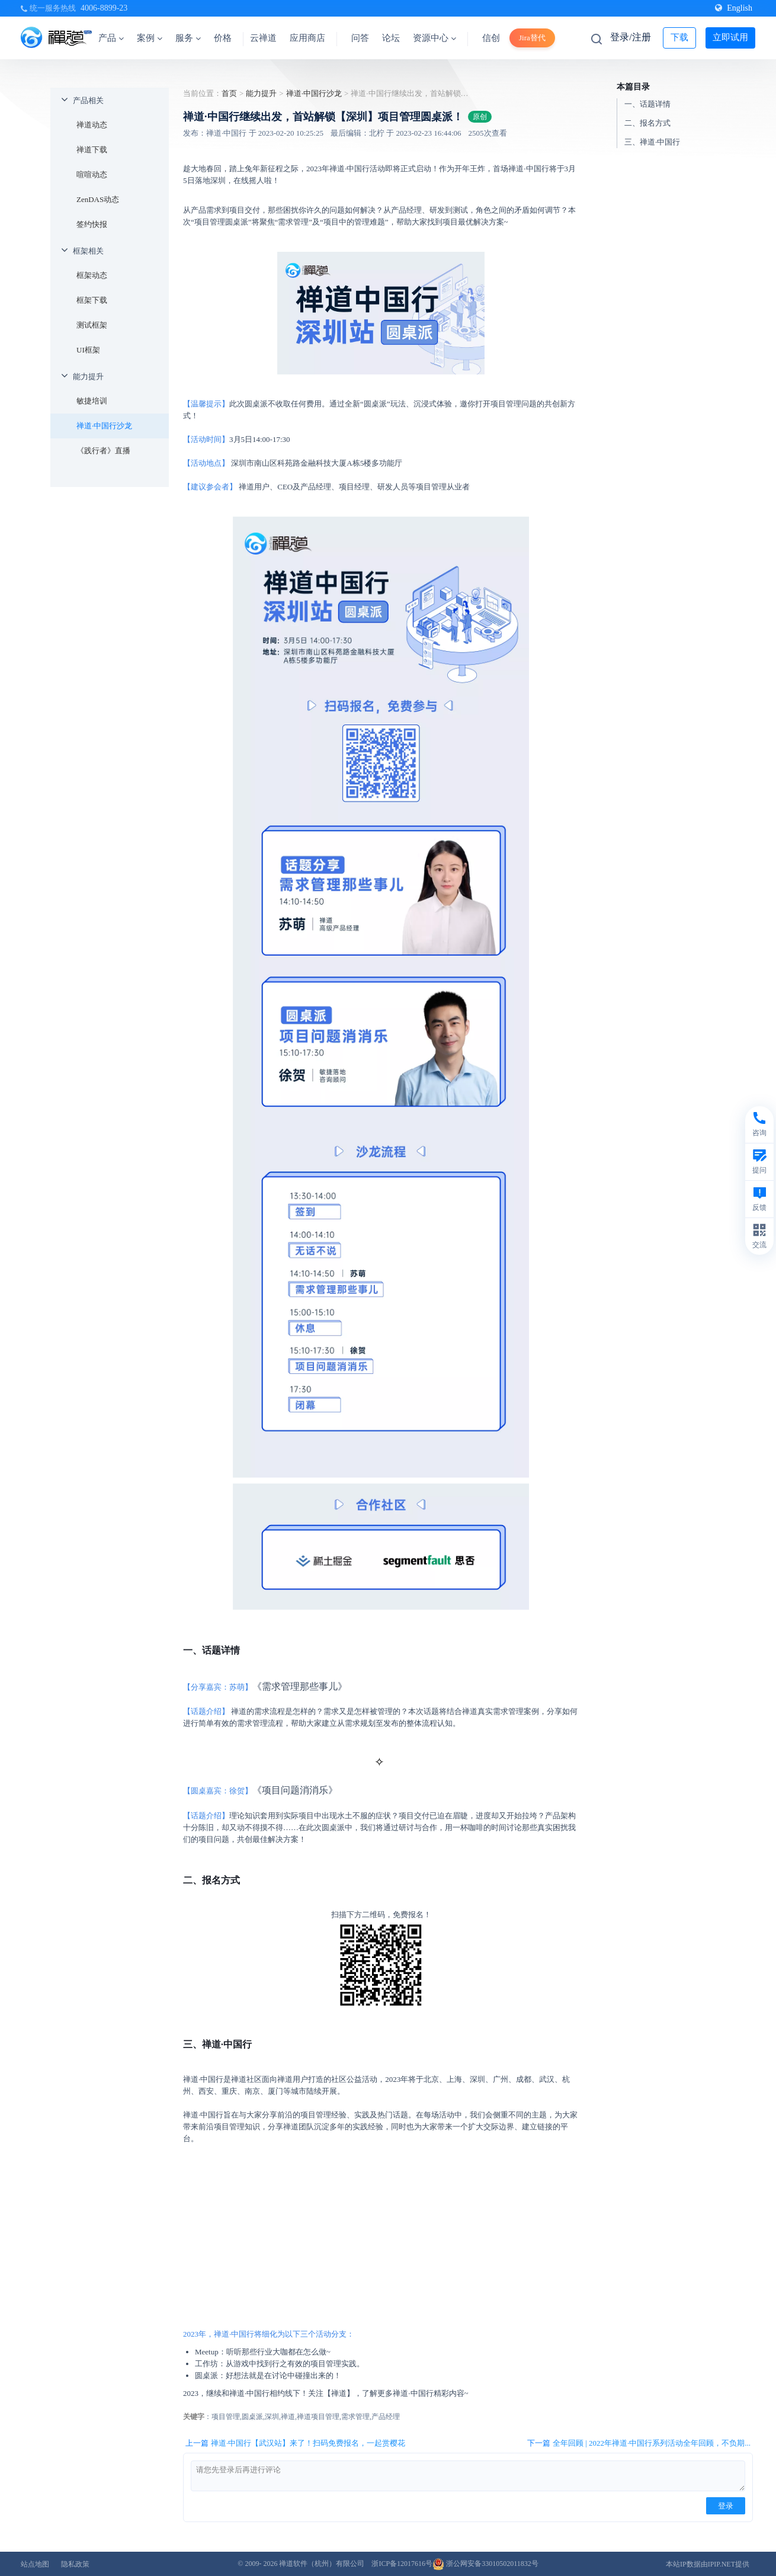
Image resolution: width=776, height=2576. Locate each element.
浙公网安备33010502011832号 (485, 2563)
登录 (725, 2505)
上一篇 (295, 2443)
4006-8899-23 (104, 8)
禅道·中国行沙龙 (104, 425)
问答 (360, 38)
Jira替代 (532, 37)
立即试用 (730, 37)
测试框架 (91, 325)
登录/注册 (630, 37)
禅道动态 (91, 124)
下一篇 (639, 2443)
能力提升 (88, 376)
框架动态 (91, 275)
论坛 (391, 38)
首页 (229, 93)
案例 (149, 38)
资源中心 (434, 38)
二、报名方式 (647, 122)
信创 (491, 38)
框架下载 (91, 300)
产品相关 (88, 100)
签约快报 (91, 224)
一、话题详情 (647, 104)
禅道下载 (91, 149)
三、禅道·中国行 (652, 141)
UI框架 (88, 349)
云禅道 (263, 38)
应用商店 (307, 38)
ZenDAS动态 (97, 199)
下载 (679, 37)
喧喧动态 (91, 174)
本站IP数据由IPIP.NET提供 (707, 2564)
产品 (111, 38)
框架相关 (88, 250)
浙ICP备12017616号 (401, 2563)
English (733, 8)
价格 (223, 38)
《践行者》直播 (103, 450)
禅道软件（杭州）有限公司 (321, 2563)
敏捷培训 (91, 400)
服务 (188, 38)
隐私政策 (75, 2564)
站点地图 (35, 2564)
